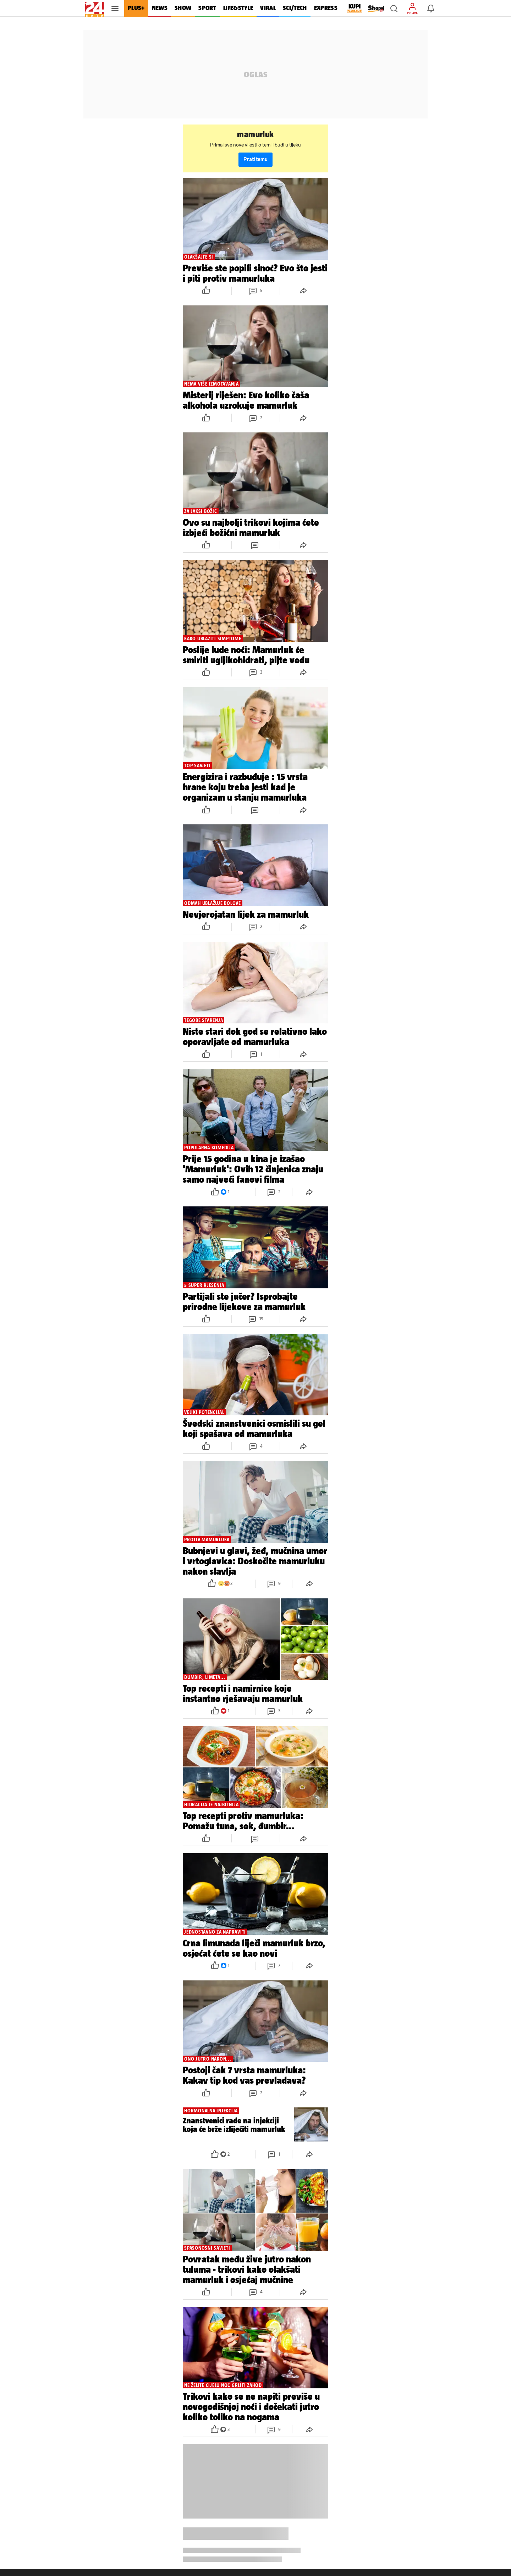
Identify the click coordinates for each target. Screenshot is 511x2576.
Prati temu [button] (255, 159)
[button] (394, 8)
